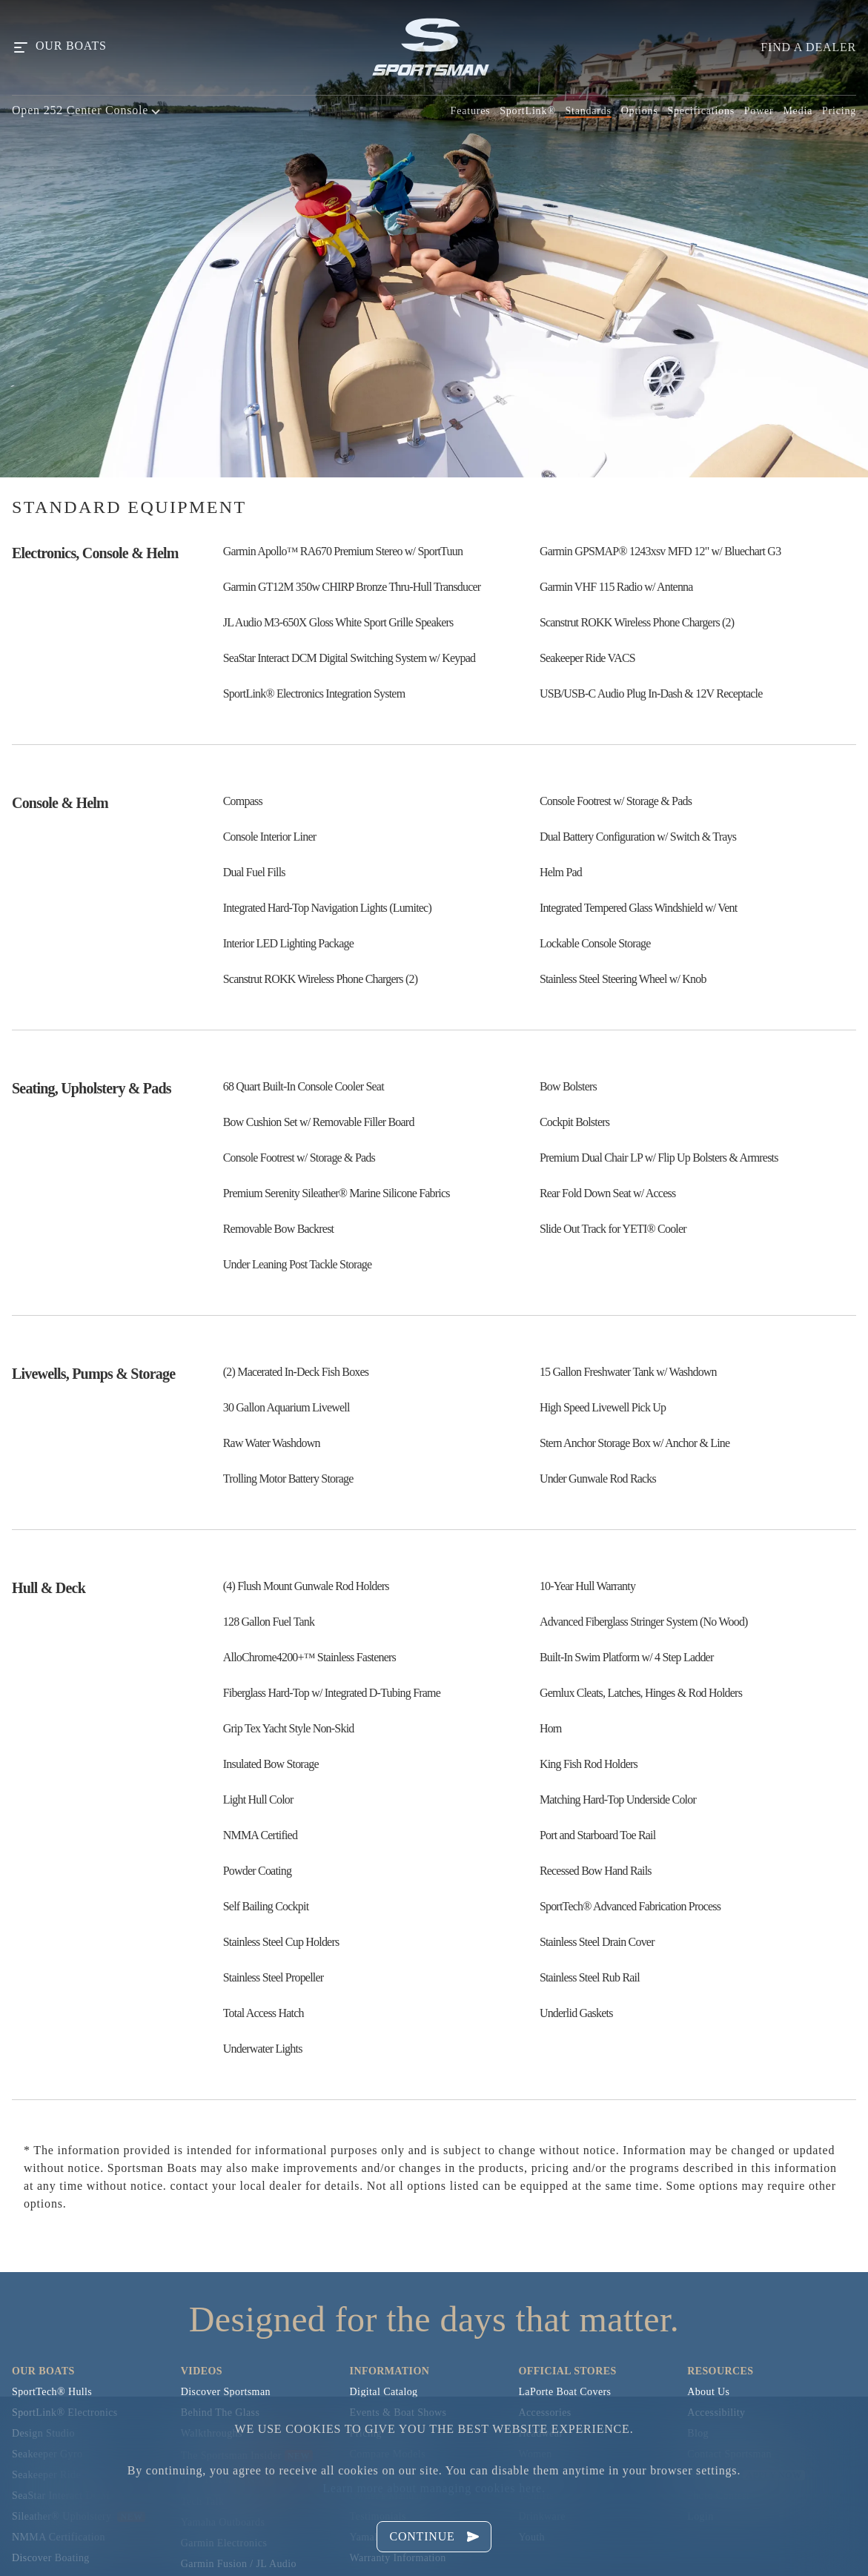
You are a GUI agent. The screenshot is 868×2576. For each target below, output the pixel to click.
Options (639, 110)
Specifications (701, 110)
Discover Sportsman (226, 2391)
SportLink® (527, 110)
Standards (588, 110)
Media (797, 110)
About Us (708, 2391)
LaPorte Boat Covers (564, 2391)
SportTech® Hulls (52, 2391)
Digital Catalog (384, 2391)
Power (759, 110)
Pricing (839, 110)
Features (471, 110)
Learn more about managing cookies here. (433, 2488)
